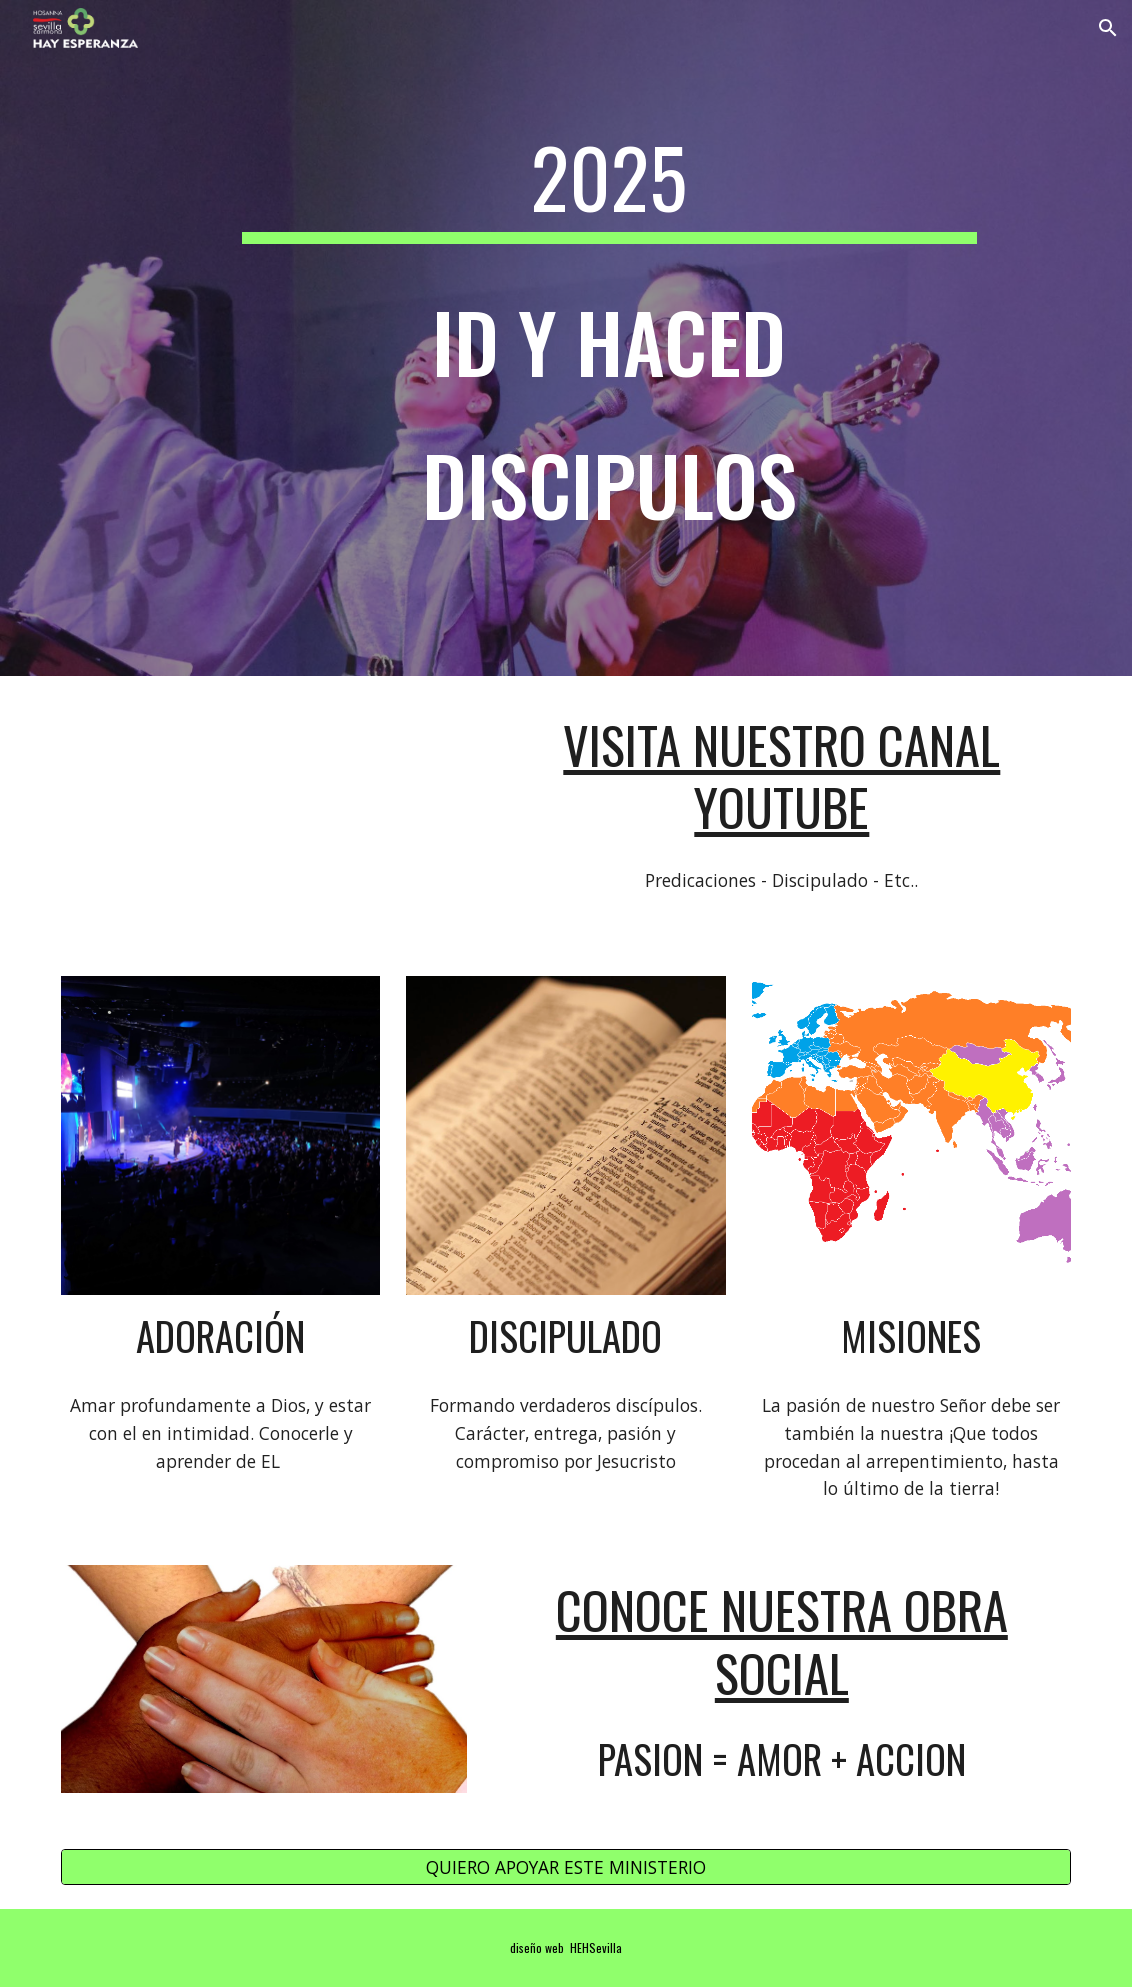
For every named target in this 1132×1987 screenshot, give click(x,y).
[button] (1108, 28)
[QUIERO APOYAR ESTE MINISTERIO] (566, 1866)
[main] (609, 338)
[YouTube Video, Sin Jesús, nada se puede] (264, 814)
